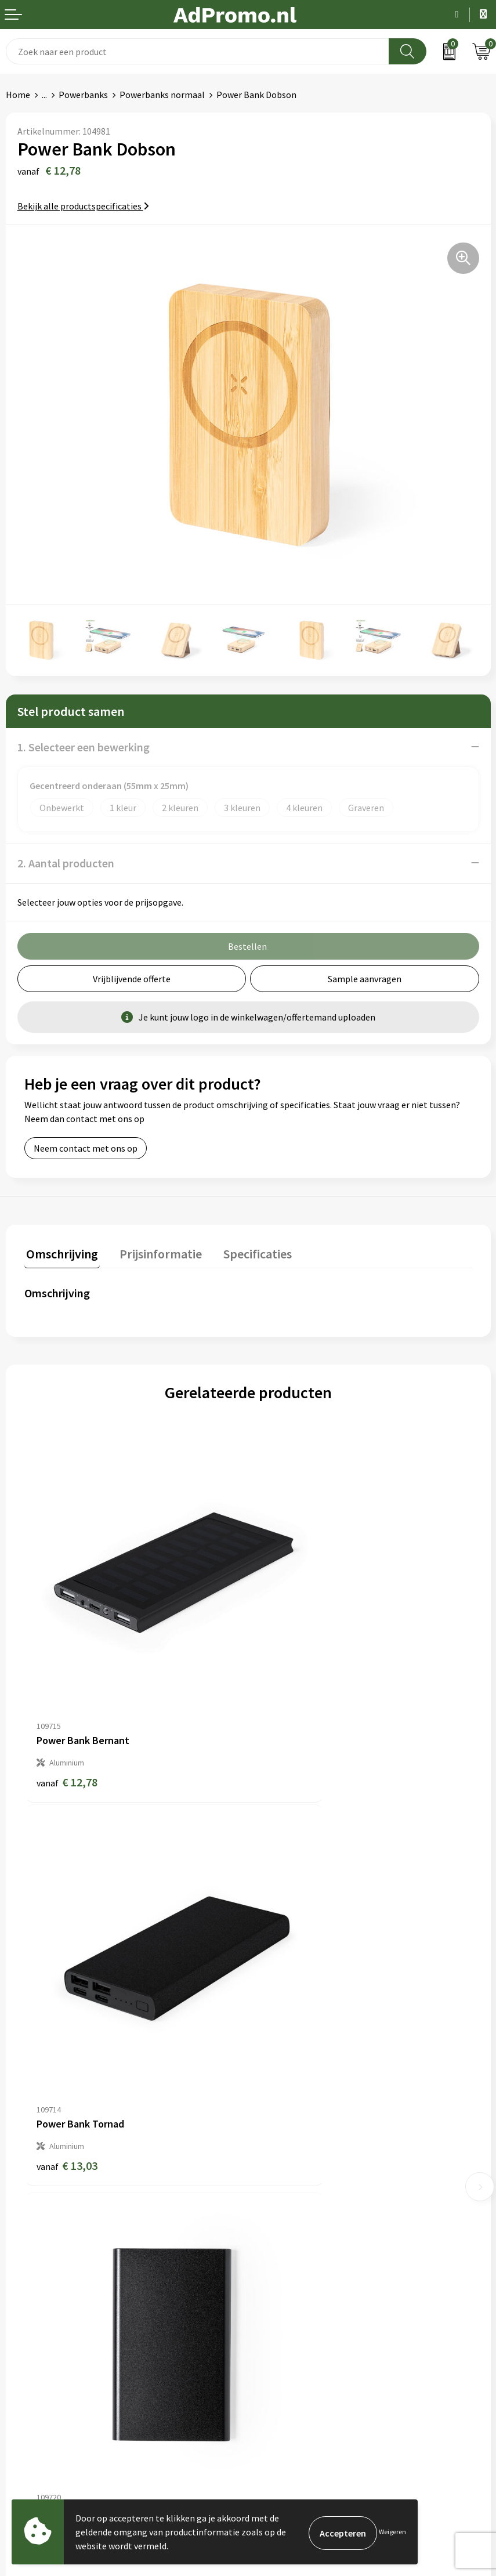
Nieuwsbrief (277, 2149)
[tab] (60, 1254)
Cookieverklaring (287, 2328)
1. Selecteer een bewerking (83, 747)
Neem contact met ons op (85, 1148)
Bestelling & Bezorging (52, 2328)
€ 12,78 (67, 1703)
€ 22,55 (290, 2015)
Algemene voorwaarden (300, 2311)
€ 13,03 (290, 1703)
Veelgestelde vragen (294, 2167)
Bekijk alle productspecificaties (83, 206)
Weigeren (392, 2531)
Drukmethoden (284, 2202)
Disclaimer (275, 2363)
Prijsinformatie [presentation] (155, 1252)
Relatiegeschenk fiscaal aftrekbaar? (324, 2184)
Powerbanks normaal (162, 94)
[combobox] (197, 51)
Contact (22, 2311)
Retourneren (31, 2363)
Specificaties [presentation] (247, 1252)
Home (18, 94)
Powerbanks (83, 94)
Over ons (271, 2131)
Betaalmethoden (40, 2346)
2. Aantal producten (65, 863)
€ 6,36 (64, 2015)
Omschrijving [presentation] (60, 1252)
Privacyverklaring (288, 2346)
